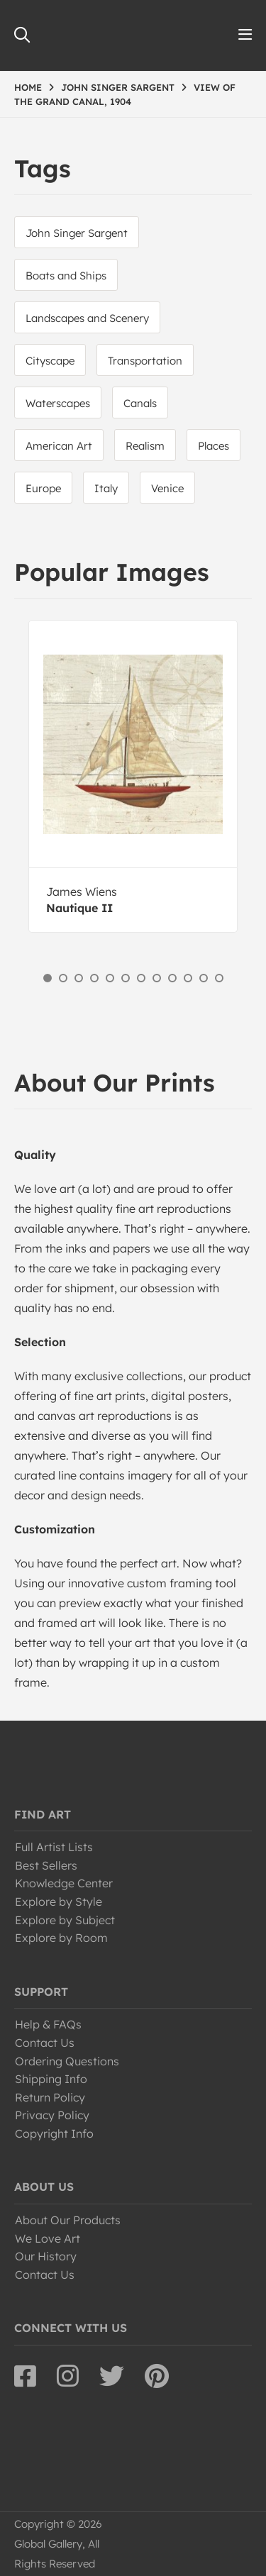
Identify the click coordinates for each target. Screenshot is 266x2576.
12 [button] (219, 978)
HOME (28, 87)
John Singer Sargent (77, 233)
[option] (133, 776)
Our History (46, 2256)
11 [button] (203, 978)
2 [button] (63, 978)
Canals (140, 403)
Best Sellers (46, 1865)
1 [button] (47, 978)
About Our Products (68, 2220)
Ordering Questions (67, 2061)
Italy (106, 488)
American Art (59, 446)
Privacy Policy (52, 2115)
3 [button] (78, 978)
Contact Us (44, 2043)
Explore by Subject (65, 1920)
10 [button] (188, 978)
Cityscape (50, 360)
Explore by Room (61, 1938)
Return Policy (50, 2097)
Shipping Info (51, 2079)
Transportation (145, 360)
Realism (145, 446)
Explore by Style (58, 1901)
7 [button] (141, 978)
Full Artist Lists (54, 1847)
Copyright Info (54, 2133)
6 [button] (125, 978)
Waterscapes (58, 403)
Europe (43, 488)
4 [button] (94, 978)
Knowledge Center (64, 1883)
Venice (167, 488)
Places (213, 446)
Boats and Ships (66, 275)
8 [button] (157, 978)
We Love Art (47, 2238)
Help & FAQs (48, 2024)
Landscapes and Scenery (87, 318)
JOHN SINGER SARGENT (117, 87)
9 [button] (172, 978)
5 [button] (110, 978)
